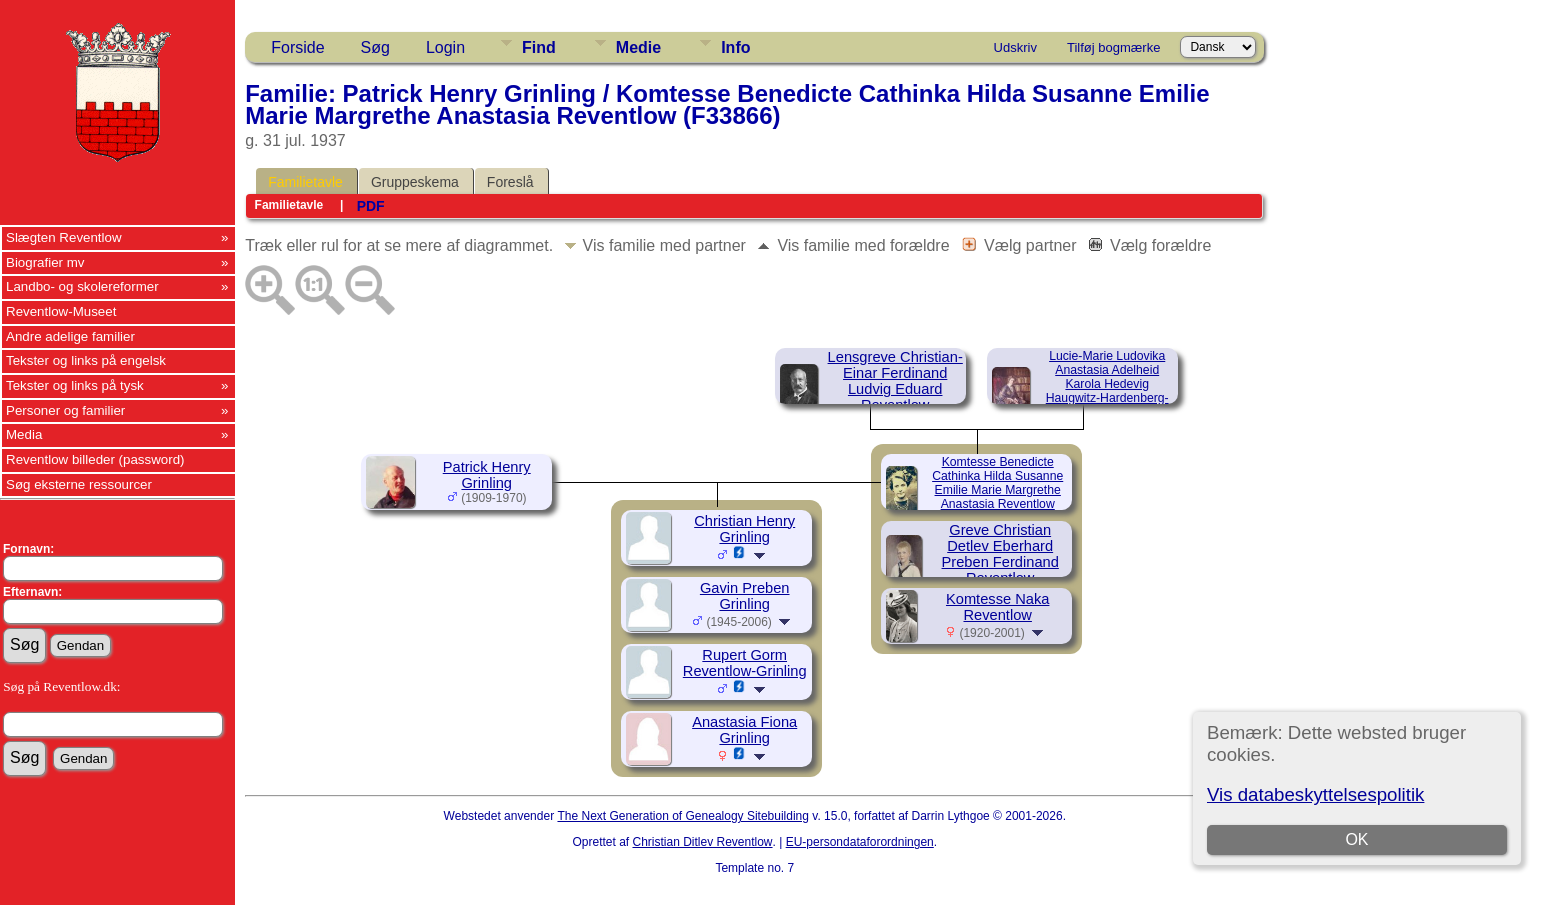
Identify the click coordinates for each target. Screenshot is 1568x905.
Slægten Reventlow (64, 237)
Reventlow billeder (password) (95, 459)
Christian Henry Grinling (744, 529)
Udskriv (1015, 47)
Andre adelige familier (70, 336)
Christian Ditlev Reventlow (702, 842)
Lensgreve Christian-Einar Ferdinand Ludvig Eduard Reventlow (895, 381)
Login (445, 47)
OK (1356, 839)
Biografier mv (45, 262)
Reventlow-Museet (61, 311)
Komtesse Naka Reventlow (997, 607)
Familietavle (305, 182)
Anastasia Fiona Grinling (744, 730)
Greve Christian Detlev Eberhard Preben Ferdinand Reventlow (1000, 554)
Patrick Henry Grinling (487, 475)
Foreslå (510, 182)
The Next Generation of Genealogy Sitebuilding (683, 816)
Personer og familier (65, 410)
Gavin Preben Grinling (745, 596)
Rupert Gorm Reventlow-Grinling (745, 663)
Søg (375, 47)
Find (539, 47)
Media (24, 434)
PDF (371, 206)
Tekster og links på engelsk (86, 360)
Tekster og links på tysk (75, 385)
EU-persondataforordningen (860, 842)
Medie (638, 47)
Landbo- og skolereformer (82, 286)
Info (735, 47)
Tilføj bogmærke (1113, 47)
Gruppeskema (415, 182)
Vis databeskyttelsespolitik (1315, 794)
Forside (297, 47)
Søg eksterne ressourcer (79, 484)
